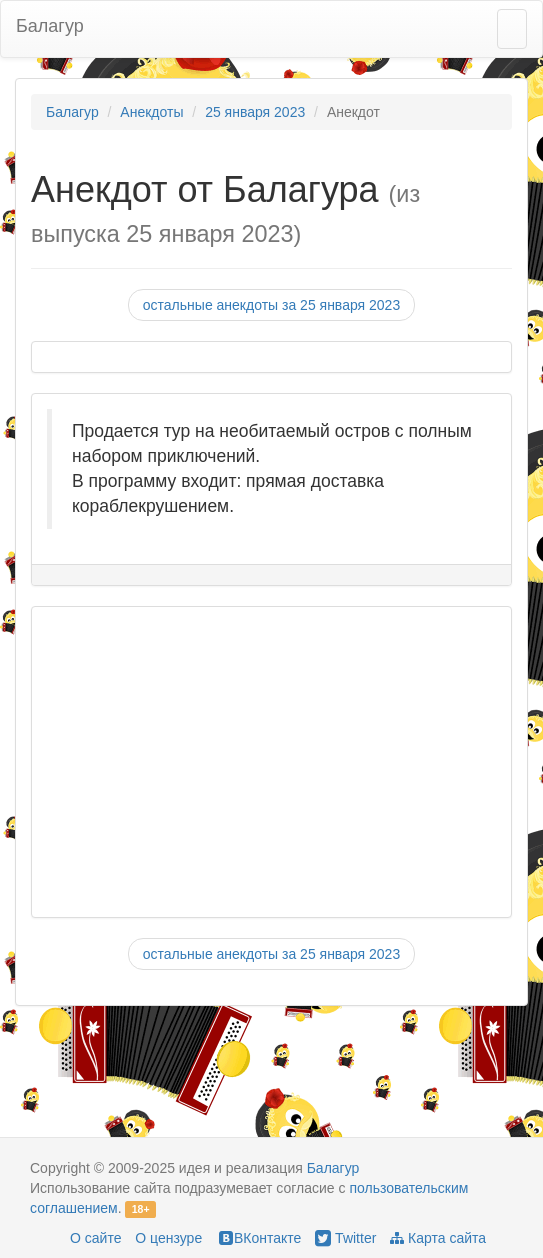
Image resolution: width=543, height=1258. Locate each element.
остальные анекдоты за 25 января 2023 (271, 305)
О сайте (95, 1238)
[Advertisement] (261, 762)
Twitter (345, 1238)
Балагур (50, 26)
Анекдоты (151, 112)
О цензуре (168, 1238)
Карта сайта (438, 1238)
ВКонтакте (258, 1238)
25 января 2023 (255, 112)
